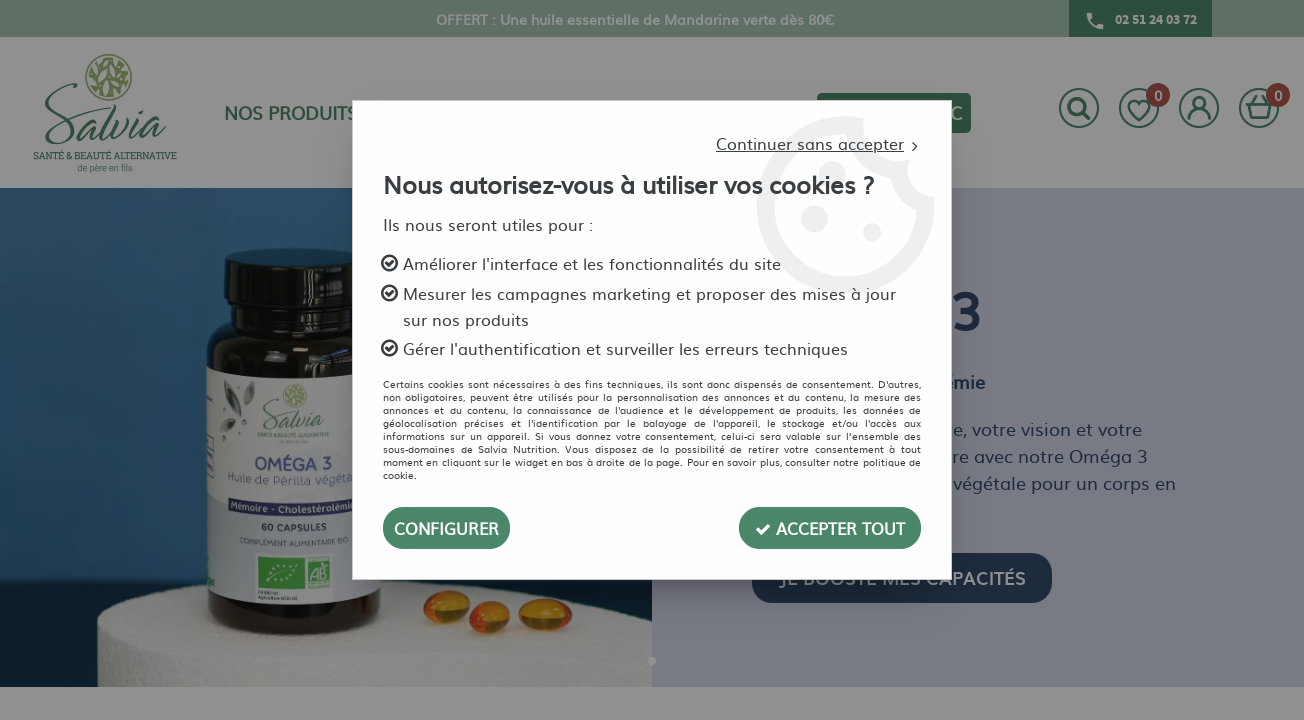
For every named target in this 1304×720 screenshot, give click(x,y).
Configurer (446, 528)
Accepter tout (830, 528)
